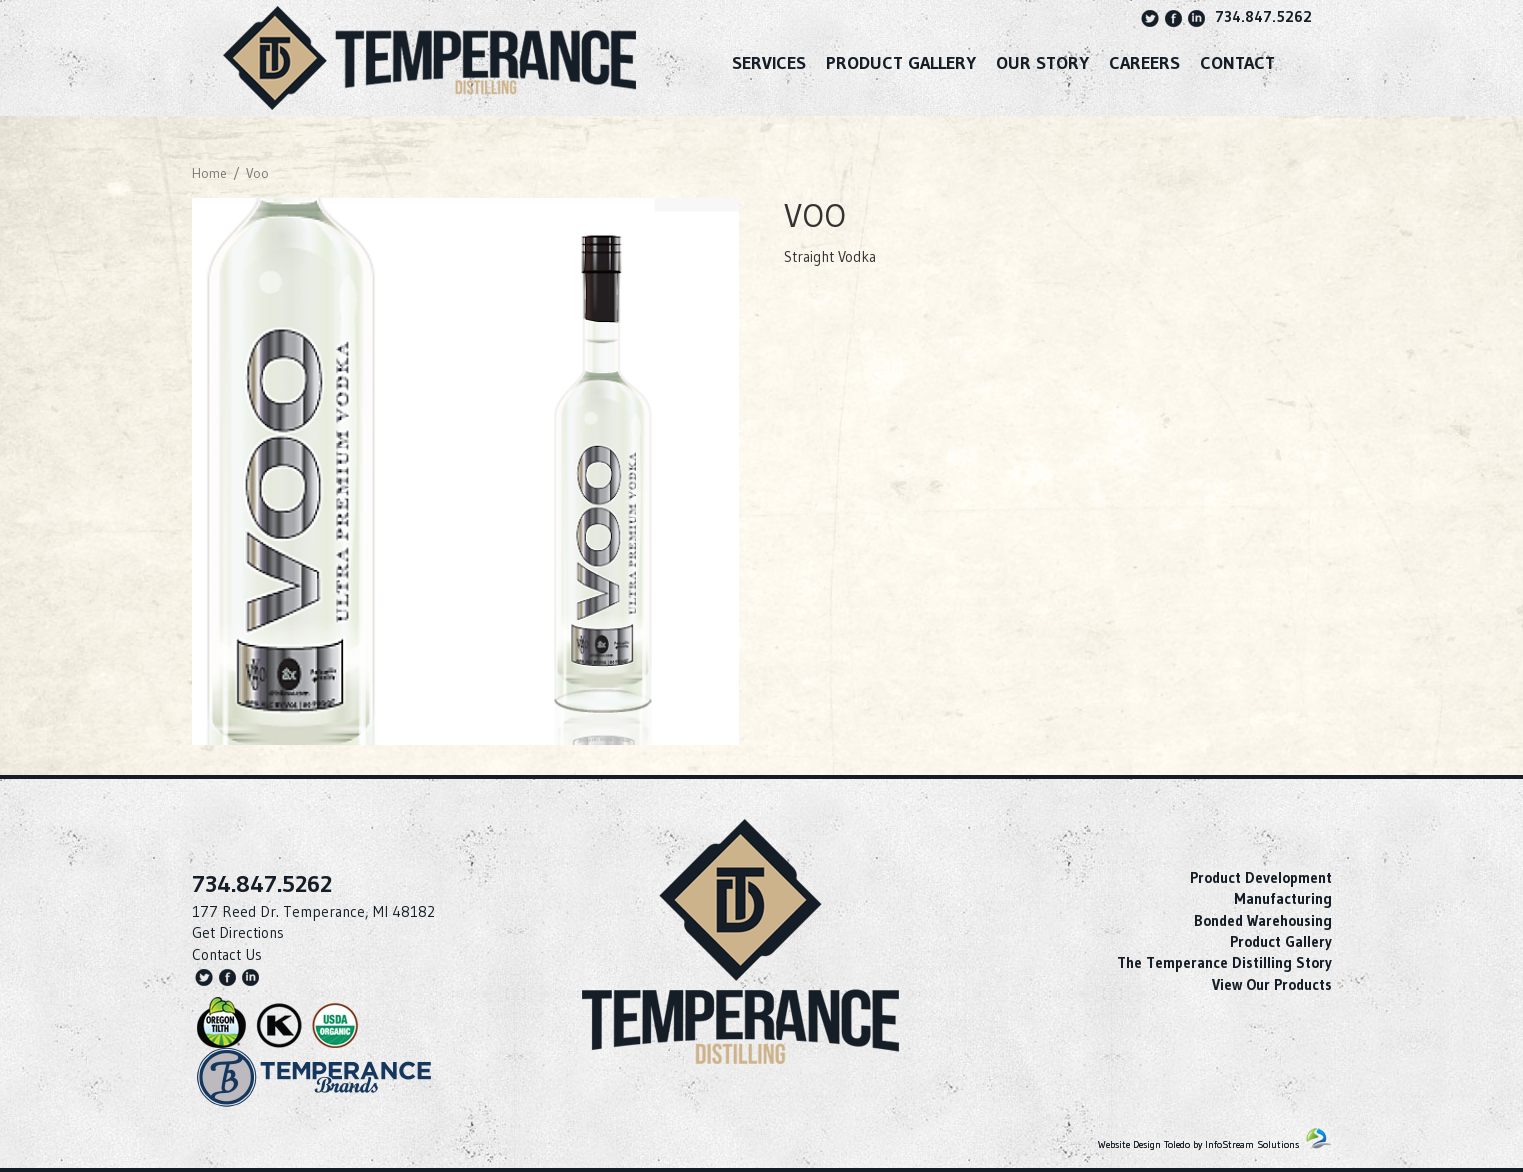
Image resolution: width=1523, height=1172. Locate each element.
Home (209, 173)
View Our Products (1272, 984)
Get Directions (238, 932)
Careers (1144, 63)
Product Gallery (901, 63)
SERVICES (769, 63)
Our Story (1042, 63)
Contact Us (227, 954)
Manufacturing (1283, 898)
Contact (1237, 63)
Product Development (1261, 877)
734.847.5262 (1263, 16)
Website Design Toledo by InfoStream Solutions (1198, 1144)
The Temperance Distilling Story (1224, 962)
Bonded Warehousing (1263, 920)
